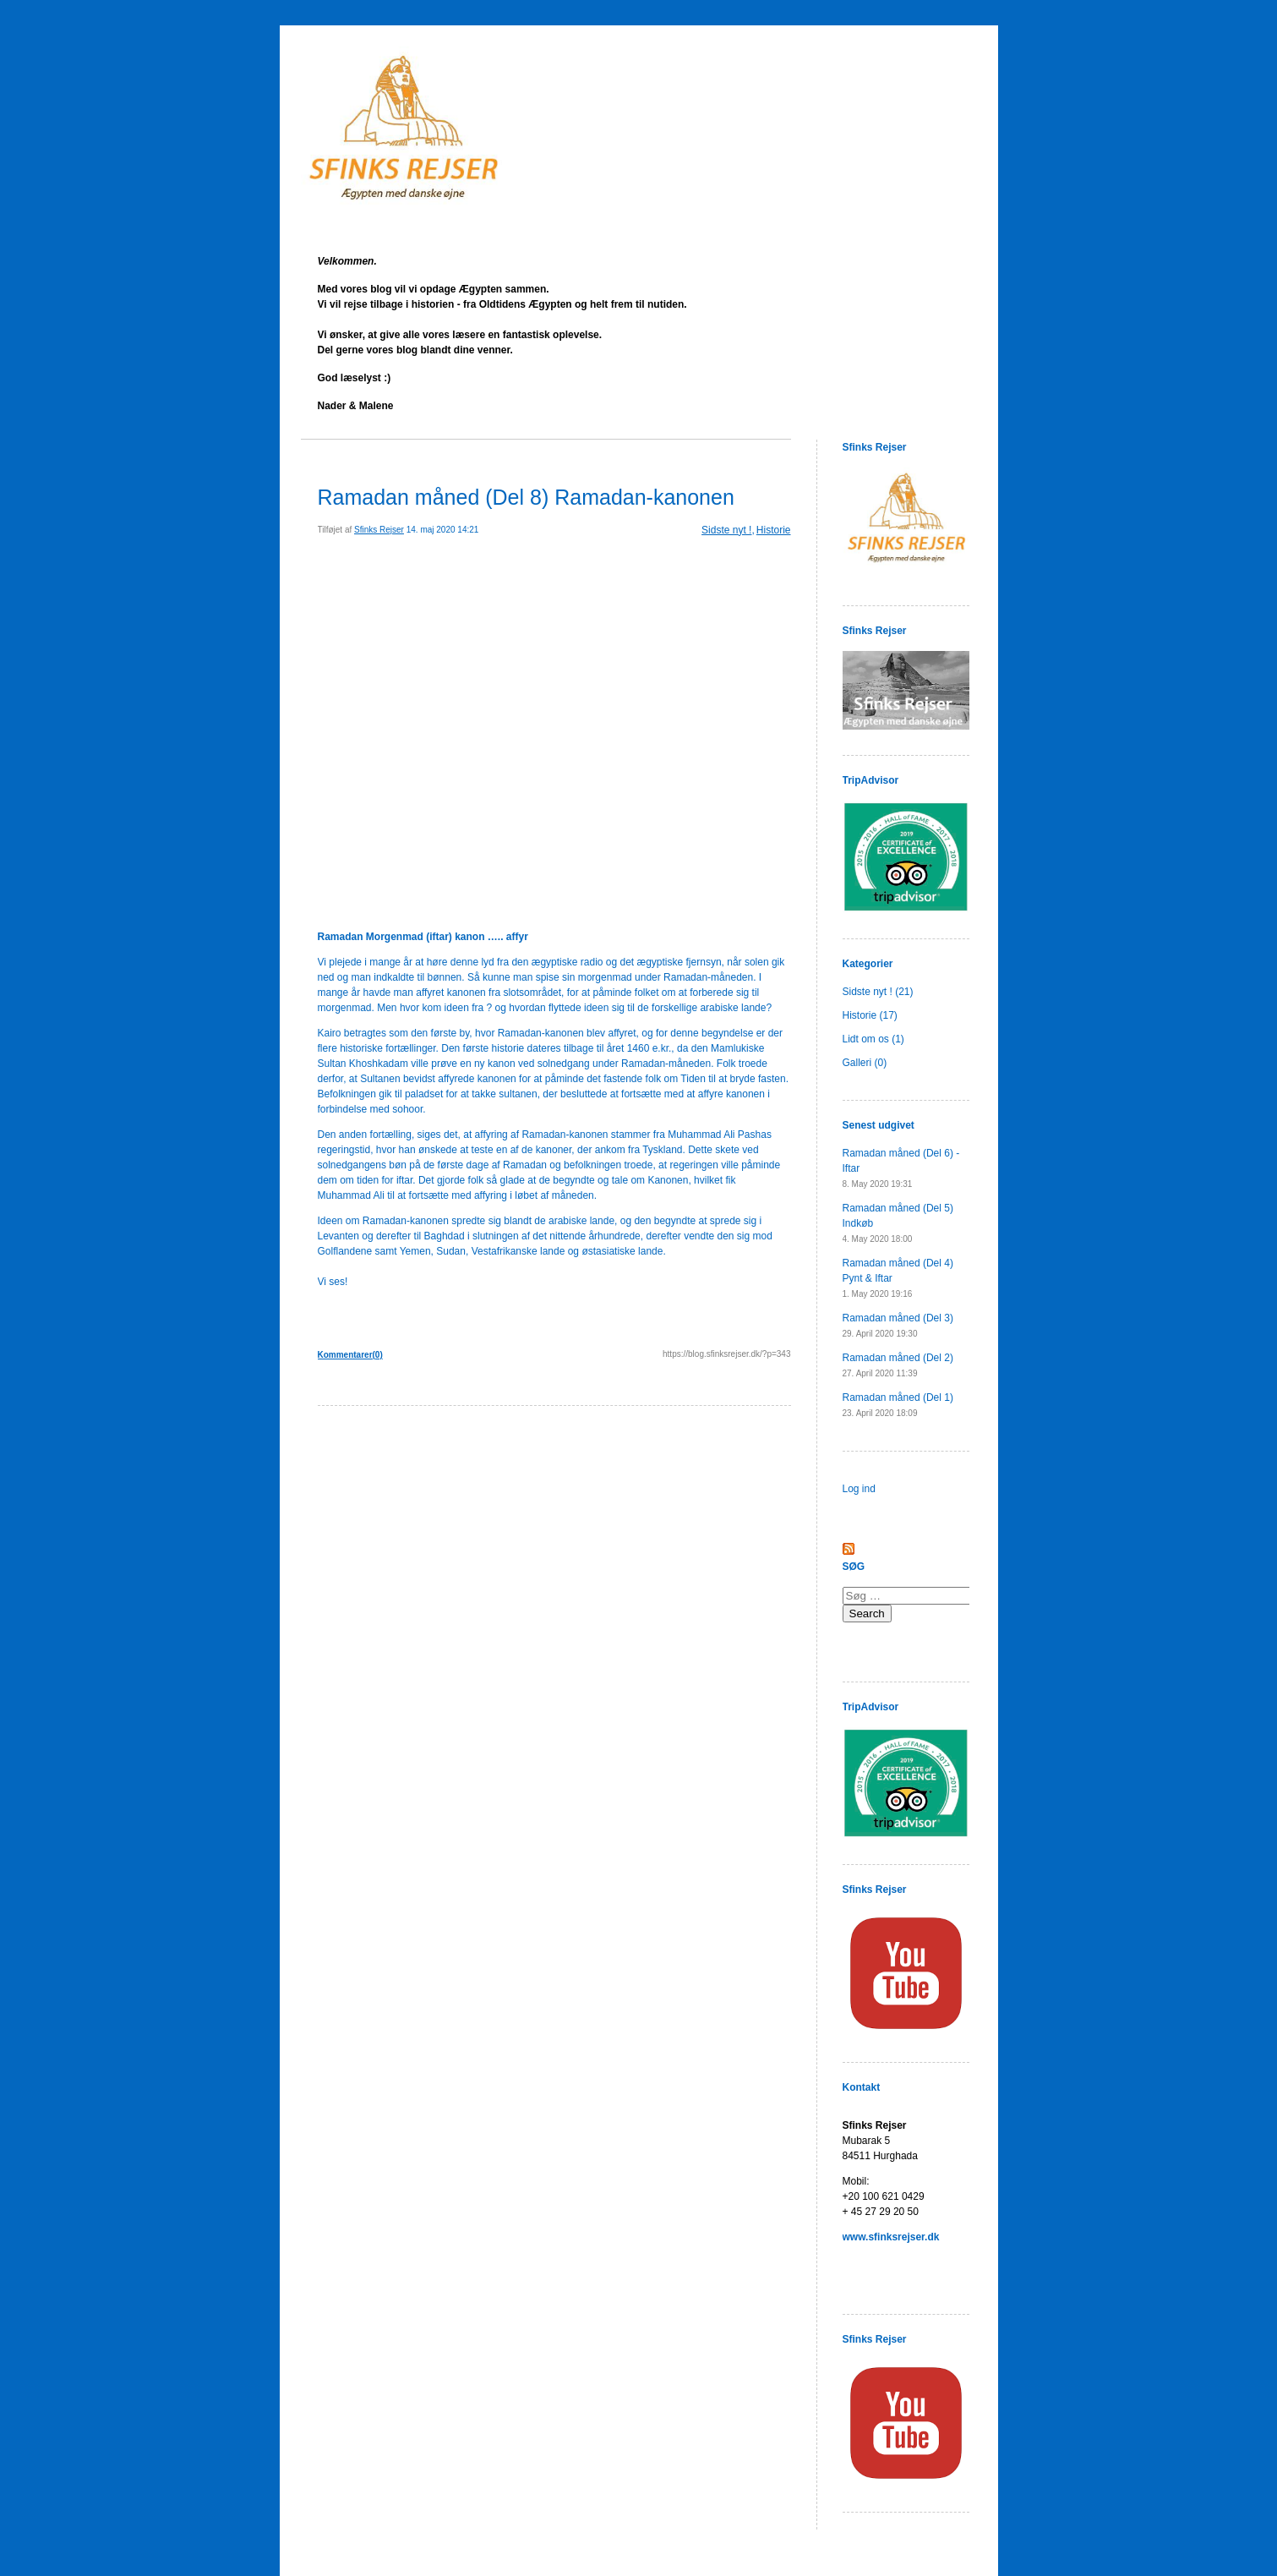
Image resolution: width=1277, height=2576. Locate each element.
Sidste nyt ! (726, 530)
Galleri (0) (865, 1063)
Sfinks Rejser (379, 529)
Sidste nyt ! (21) (878, 992)
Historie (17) (870, 1015)
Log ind (859, 1489)
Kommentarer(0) (350, 1354)
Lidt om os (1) (873, 1039)
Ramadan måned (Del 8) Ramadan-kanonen (526, 497)
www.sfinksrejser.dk (891, 2237)
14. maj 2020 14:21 (443, 529)
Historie (773, 530)
